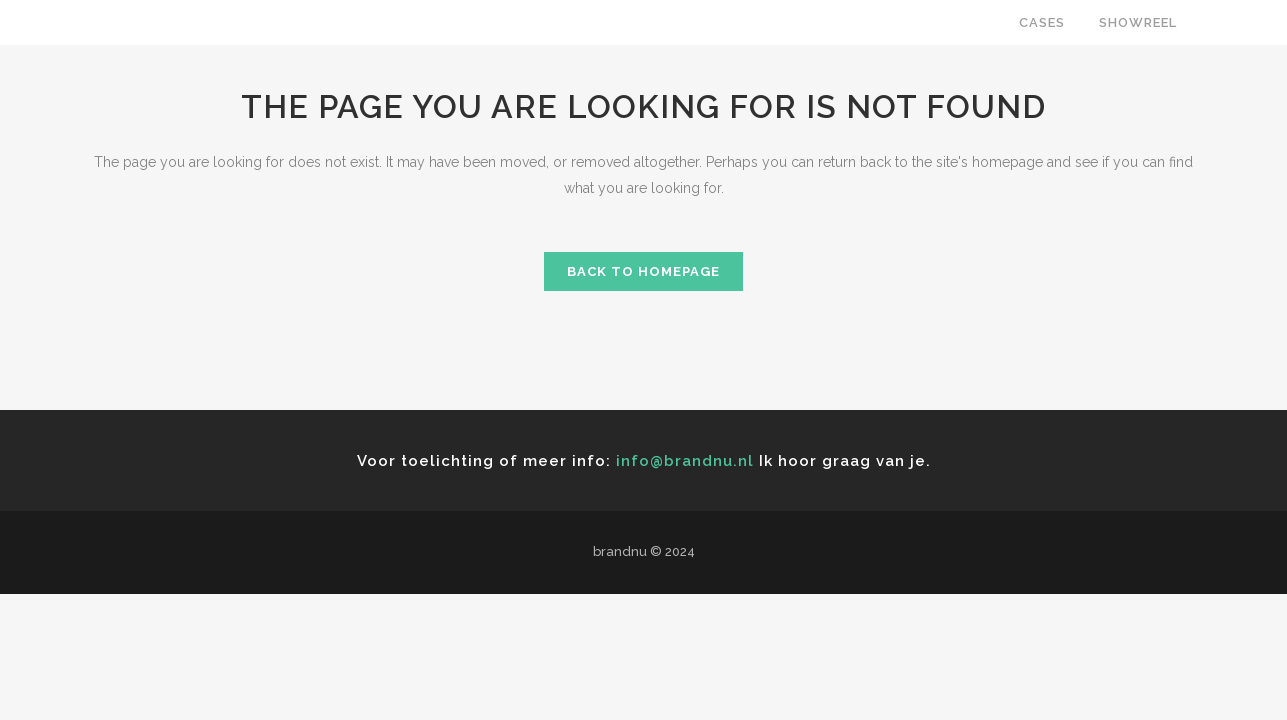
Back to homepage (643, 271)
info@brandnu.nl (685, 461)
